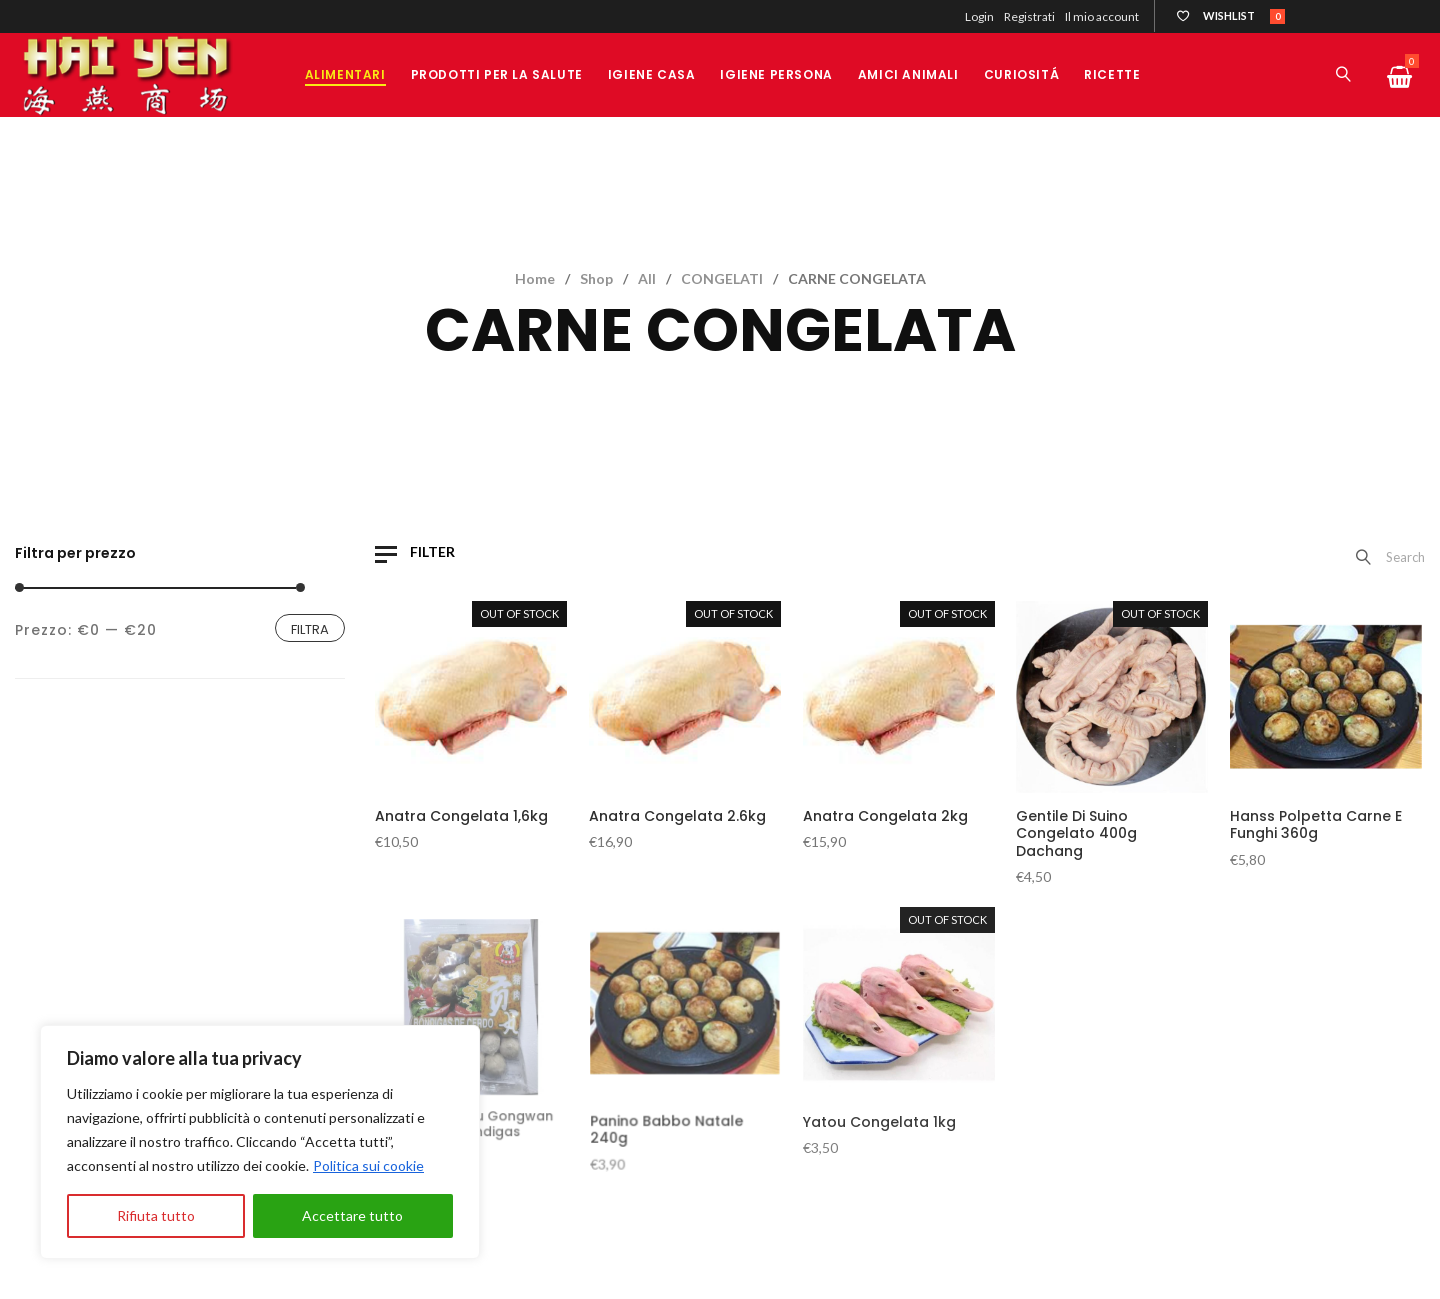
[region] (260, 1142)
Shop (596, 278)
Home (535, 278)
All (647, 278)
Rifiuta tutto (156, 1215)
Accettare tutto (352, 1215)
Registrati (1029, 16)
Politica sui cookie (368, 1165)
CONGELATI (722, 278)
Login (979, 16)
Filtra (310, 629)
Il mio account (1102, 16)
